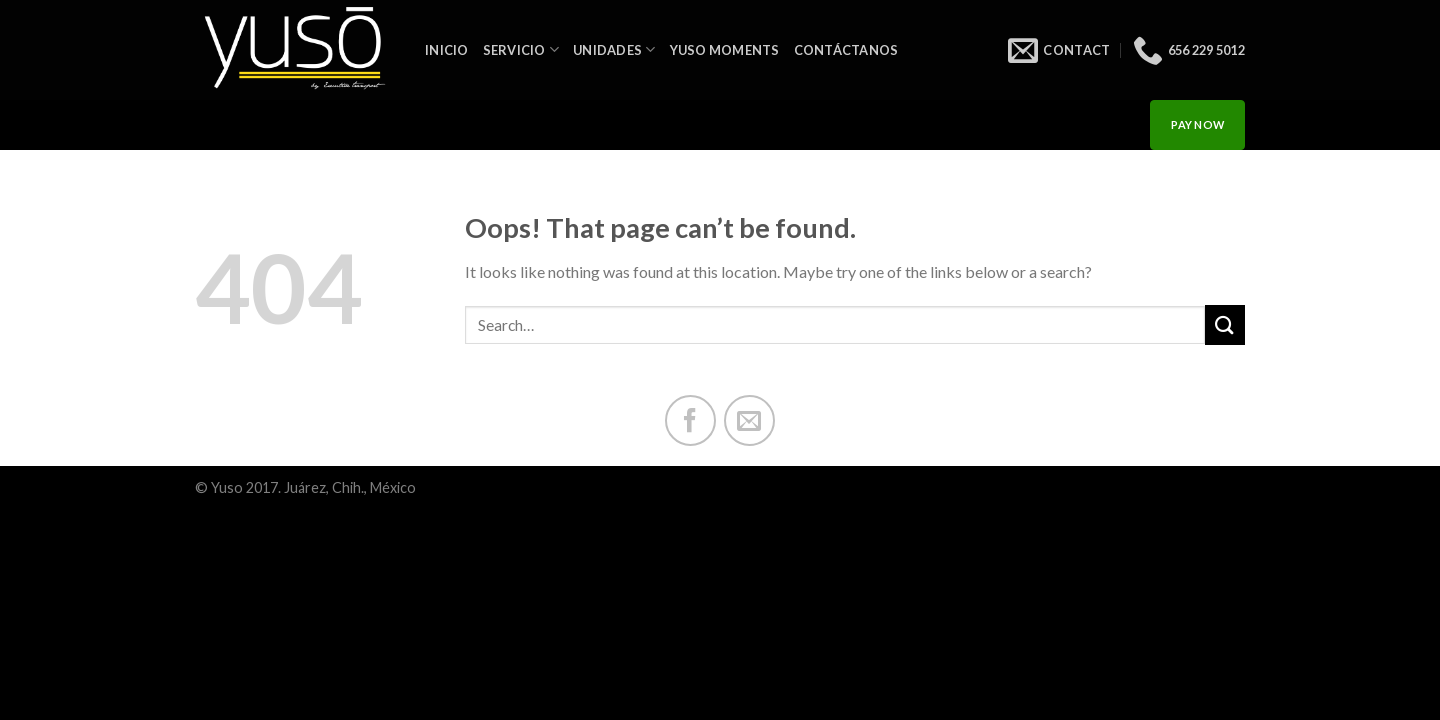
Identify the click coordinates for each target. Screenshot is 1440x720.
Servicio (521, 49)
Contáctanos (846, 50)
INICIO (447, 50)
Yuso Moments (725, 50)
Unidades (614, 49)
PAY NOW (1197, 124)
